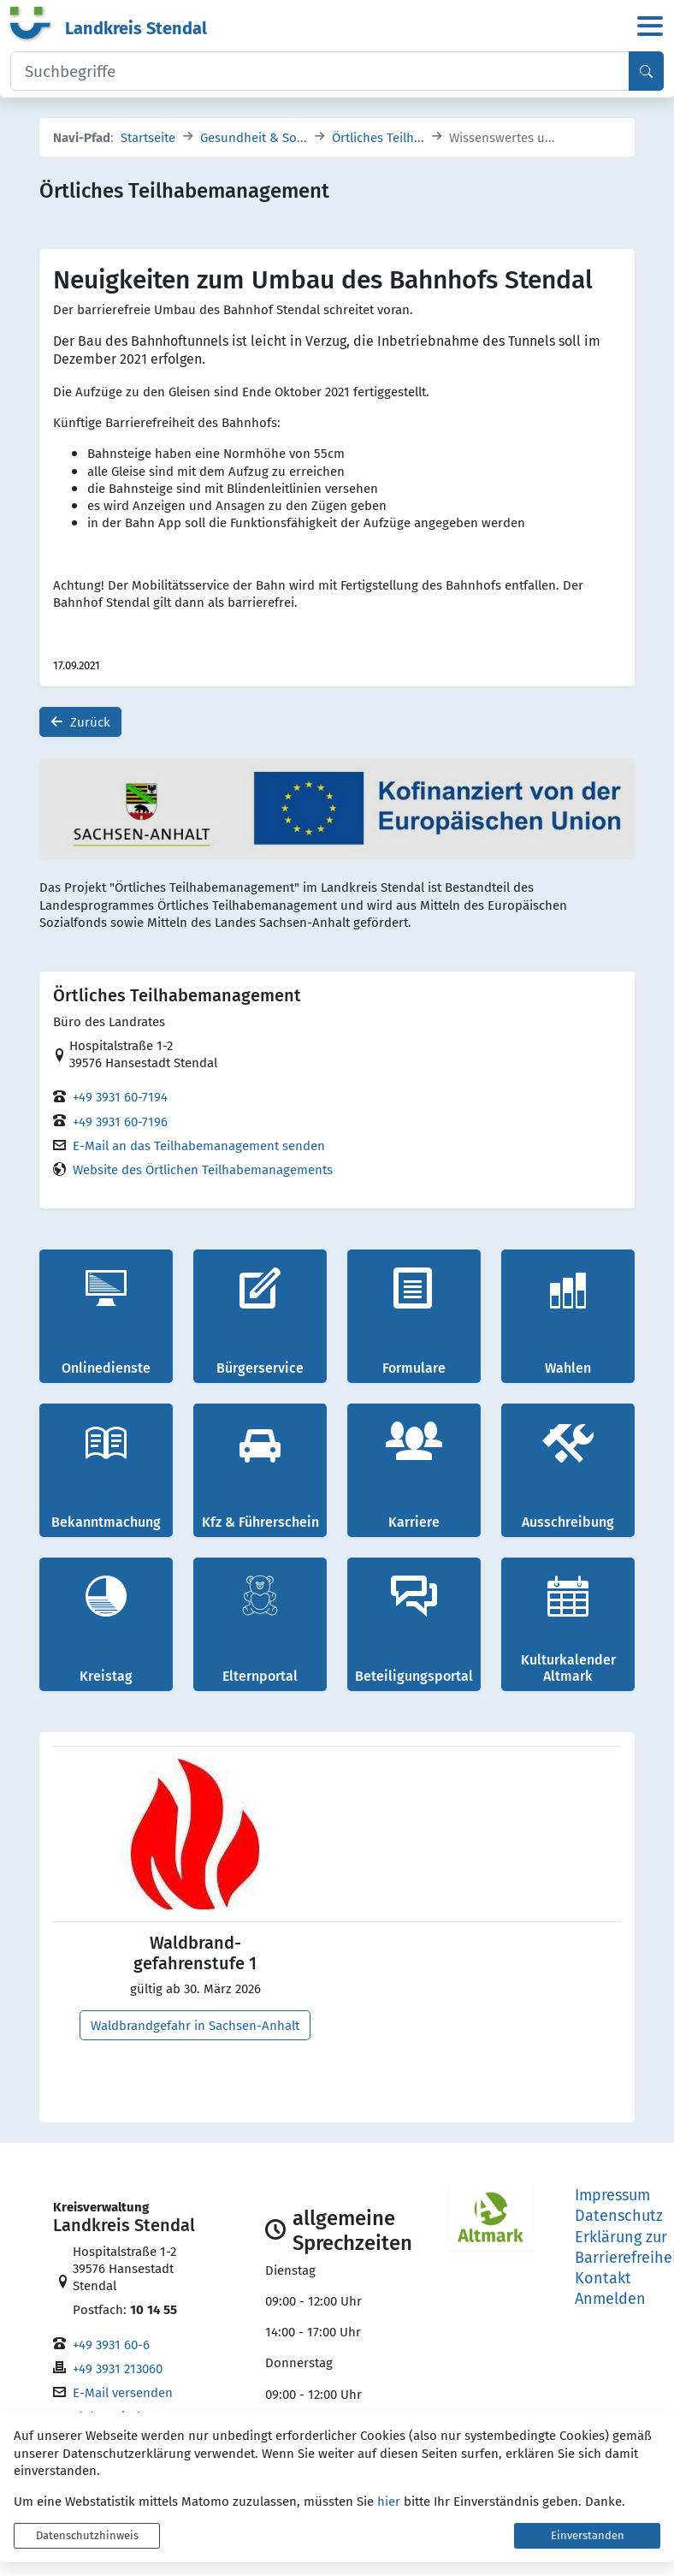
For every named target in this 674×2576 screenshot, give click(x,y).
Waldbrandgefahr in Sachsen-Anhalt (195, 2024)
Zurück (80, 723)
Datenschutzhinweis (87, 2535)
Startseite (148, 137)
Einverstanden (587, 2535)
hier (388, 2500)
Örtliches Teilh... (378, 137)
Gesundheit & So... (253, 137)
